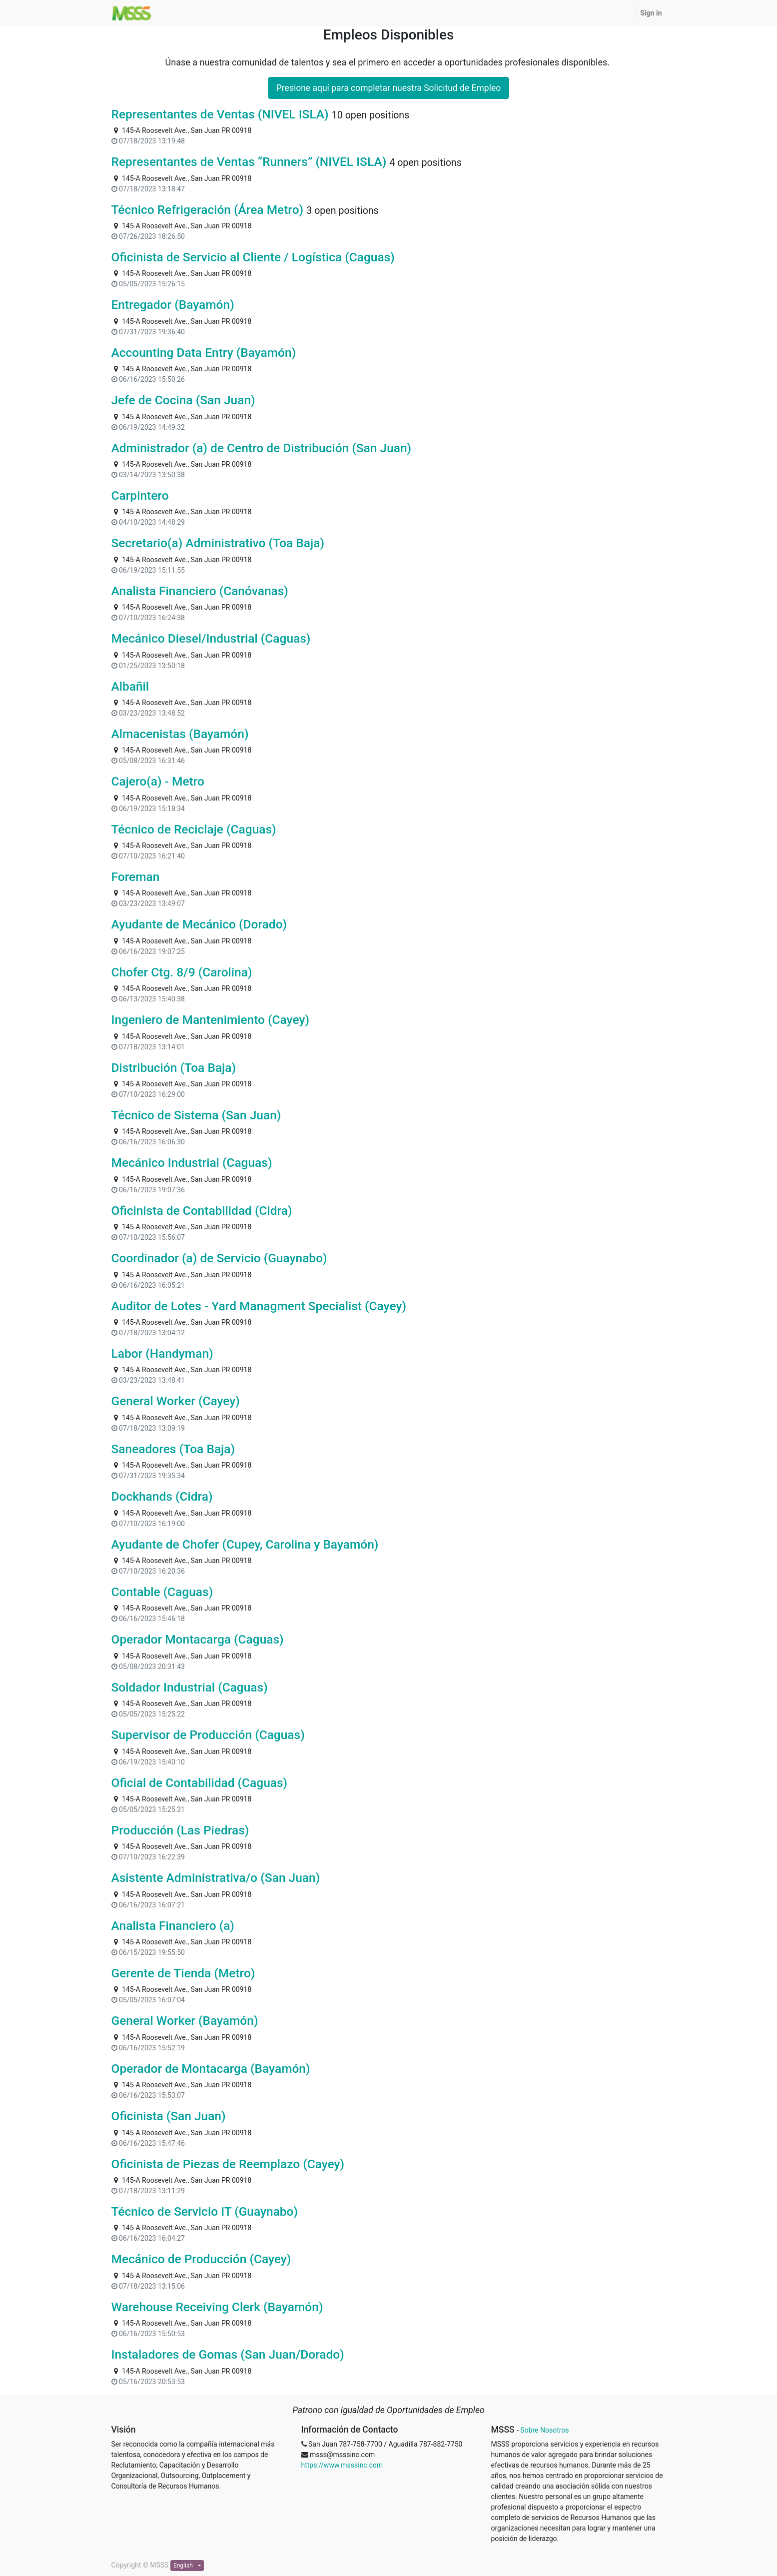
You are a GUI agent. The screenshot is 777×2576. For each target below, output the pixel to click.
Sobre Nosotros (544, 2430)
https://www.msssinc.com (342, 2465)
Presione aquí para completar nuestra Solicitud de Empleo (388, 88)
